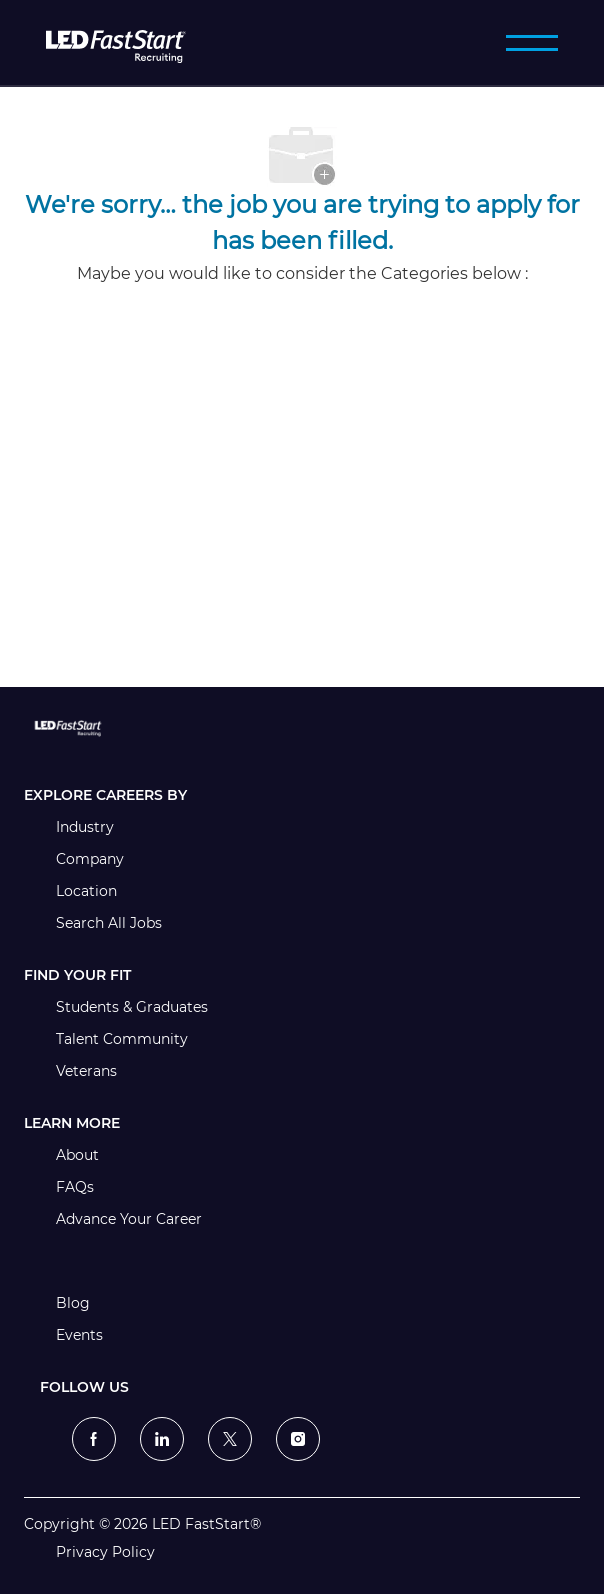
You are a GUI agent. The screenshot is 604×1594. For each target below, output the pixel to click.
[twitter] (230, 1439)
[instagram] (298, 1439)
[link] (302, 728)
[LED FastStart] (116, 42)
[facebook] (94, 1439)
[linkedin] (162, 1439)
